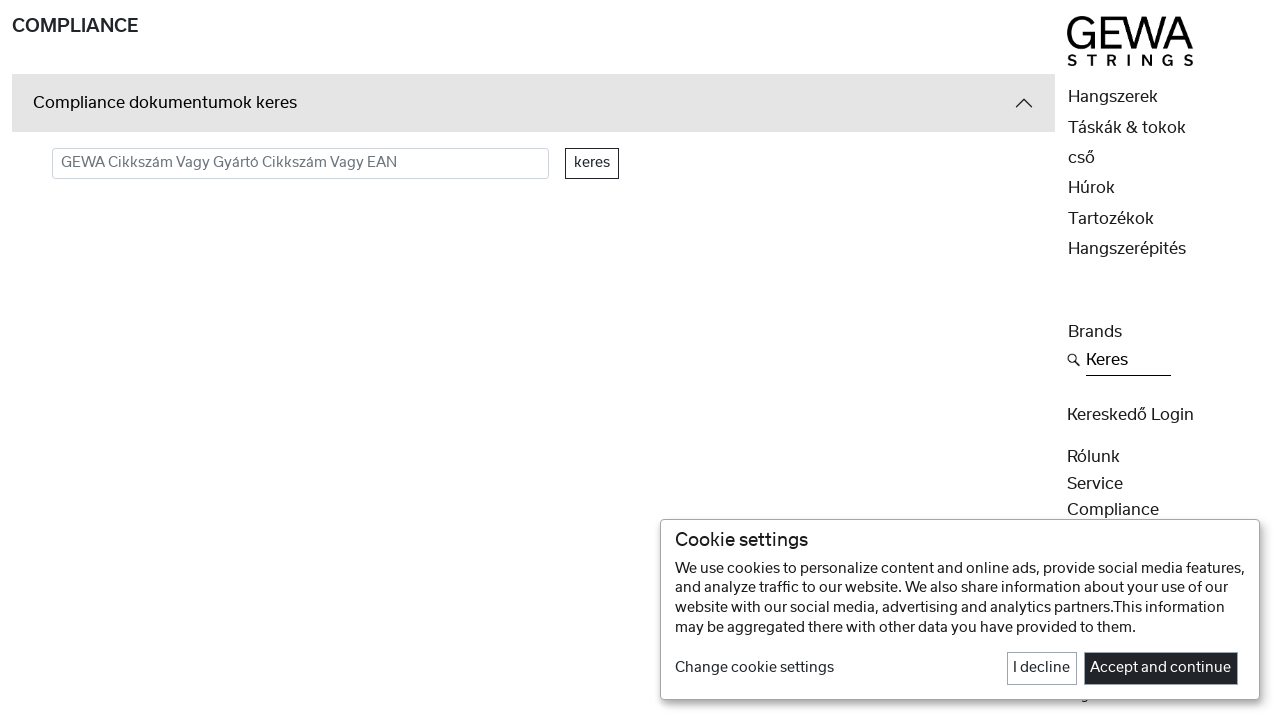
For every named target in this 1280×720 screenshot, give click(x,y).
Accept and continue (1160, 668)
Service (1095, 484)
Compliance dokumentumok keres (165, 103)
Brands (1095, 332)
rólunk (1093, 457)
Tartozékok (1111, 219)
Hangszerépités (1127, 249)
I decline (1041, 668)
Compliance (1113, 510)
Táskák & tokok (1127, 128)
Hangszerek (1113, 97)
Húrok (1091, 188)
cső (1081, 158)
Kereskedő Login (1130, 415)
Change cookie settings (754, 668)
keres (592, 163)
